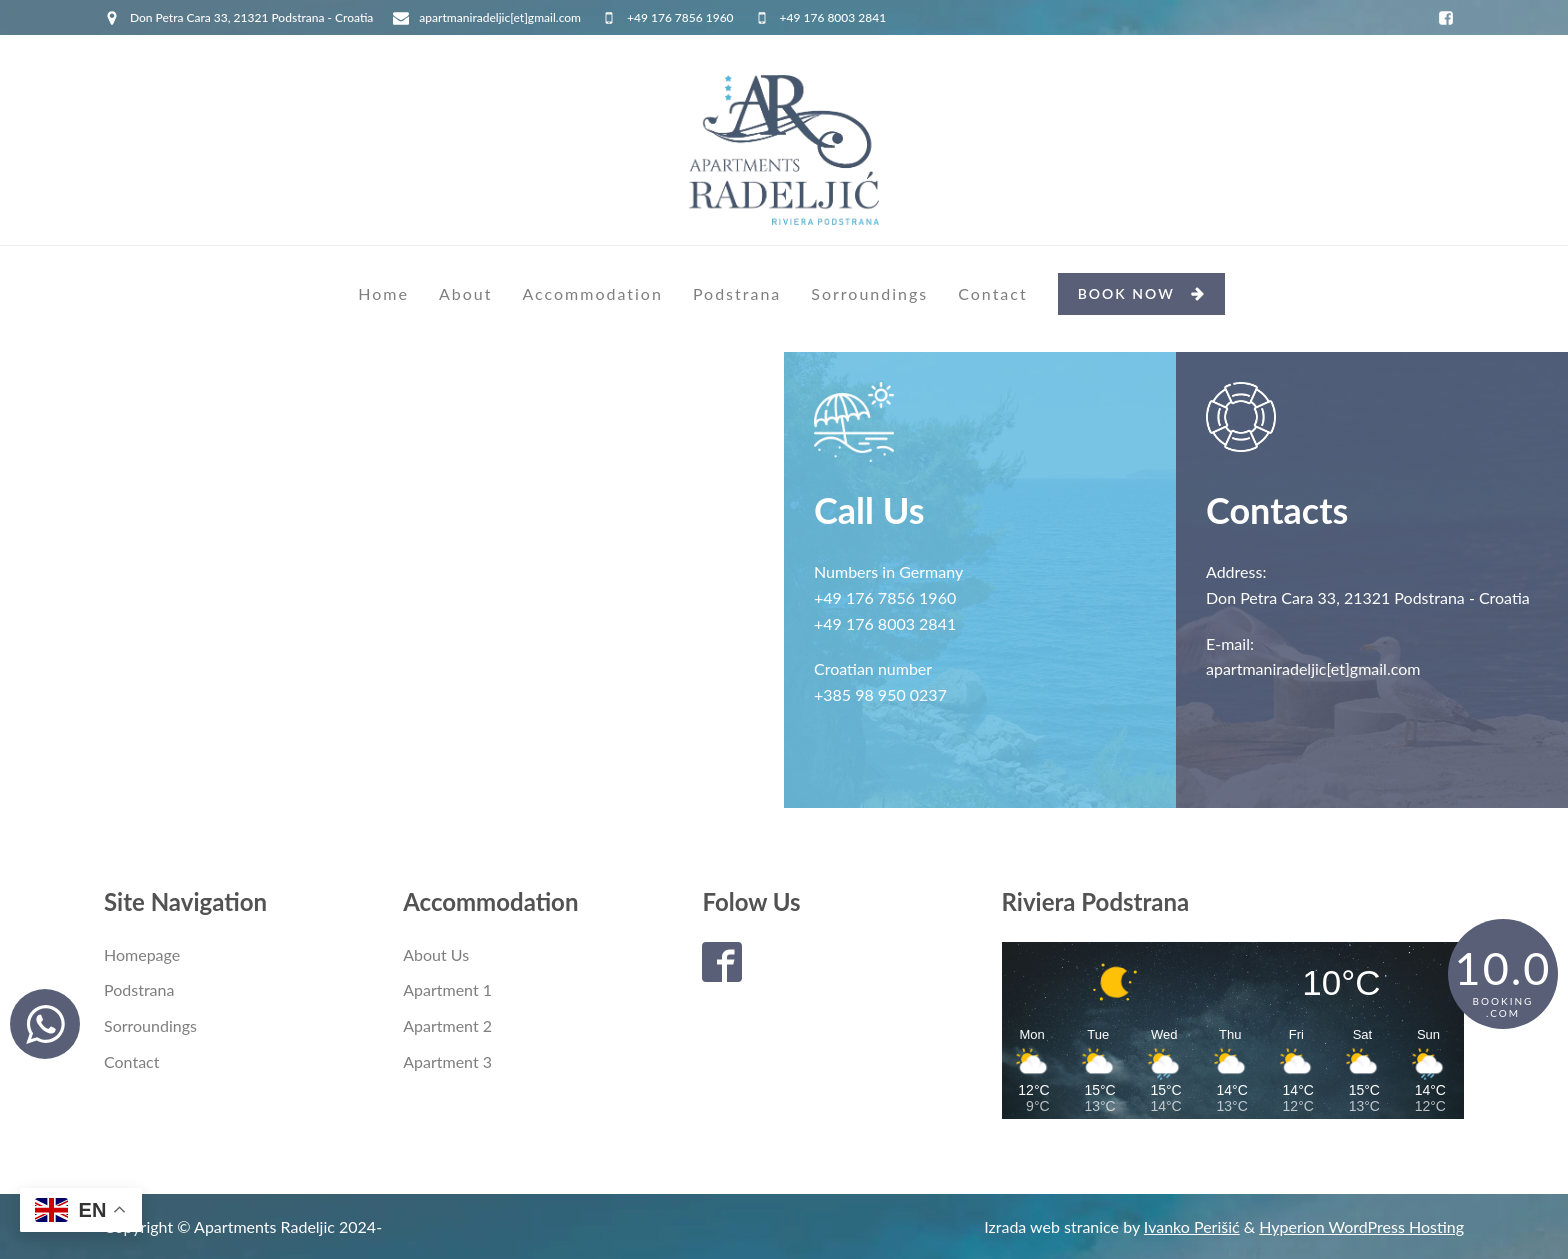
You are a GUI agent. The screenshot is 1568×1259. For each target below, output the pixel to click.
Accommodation (592, 293)
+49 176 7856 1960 (680, 17)
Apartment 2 (447, 1025)
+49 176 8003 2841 (833, 17)
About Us (436, 954)
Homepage (142, 954)
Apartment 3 (447, 1061)
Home (383, 293)
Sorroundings (869, 293)
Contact (992, 293)
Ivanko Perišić (1192, 1226)
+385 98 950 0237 (880, 694)
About (466, 293)
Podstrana (737, 293)
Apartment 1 (447, 989)
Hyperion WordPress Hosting (1361, 1226)
